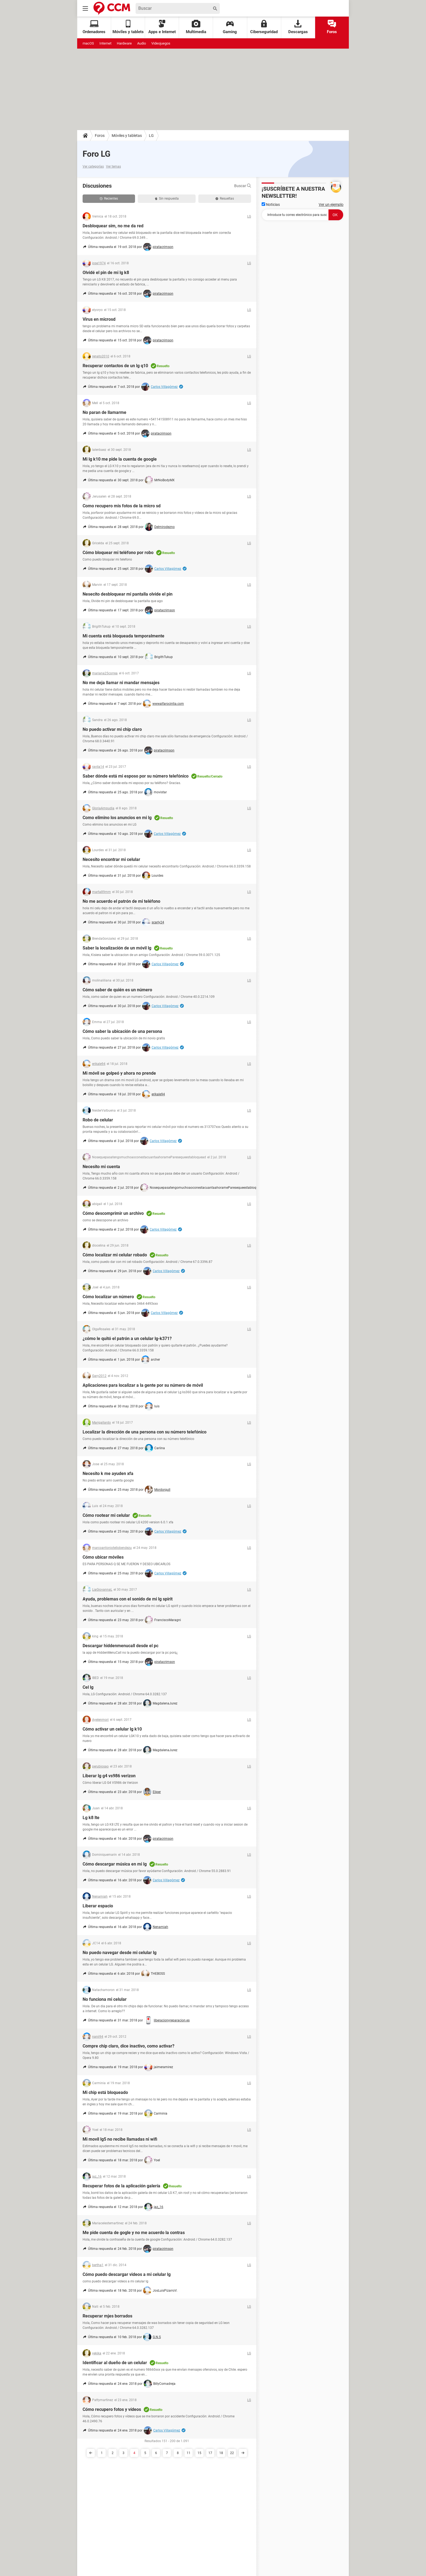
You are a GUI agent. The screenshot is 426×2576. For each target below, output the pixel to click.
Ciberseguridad (264, 27)
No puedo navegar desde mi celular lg (119, 1952)
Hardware (124, 43)
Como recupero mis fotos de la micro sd (122, 505)
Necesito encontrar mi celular (111, 859)
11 (188, 2453)
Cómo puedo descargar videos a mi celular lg (127, 2274)
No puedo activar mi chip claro (112, 729)
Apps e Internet (162, 27)
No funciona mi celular (105, 1999)
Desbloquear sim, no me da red (113, 225)
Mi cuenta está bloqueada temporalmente (123, 636)
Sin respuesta (167, 198)
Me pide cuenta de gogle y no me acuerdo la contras (134, 2232)
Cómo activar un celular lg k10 (112, 1729)
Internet (105, 43)
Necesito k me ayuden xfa (108, 1473)
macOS (88, 43)
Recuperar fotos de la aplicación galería (121, 2185)
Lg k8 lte (91, 1817)
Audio (141, 43)
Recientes (109, 198)
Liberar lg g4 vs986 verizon (109, 1775)
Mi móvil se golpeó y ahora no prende (119, 1073)
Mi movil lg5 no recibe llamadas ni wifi (120, 2139)
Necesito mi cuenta (101, 1166)
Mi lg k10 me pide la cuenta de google (120, 459)
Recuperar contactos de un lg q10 (115, 365)
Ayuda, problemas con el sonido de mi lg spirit (128, 1599)
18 (221, 2453)
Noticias (271, 204)
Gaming (230, 27)
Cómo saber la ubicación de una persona (122, 1031)
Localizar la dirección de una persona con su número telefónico (144, 1432)
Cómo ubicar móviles (103, 1557)
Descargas (298, 27)
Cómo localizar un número (108, 1296)
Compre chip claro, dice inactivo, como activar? (128, 2046)
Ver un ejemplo (331, 204)
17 (210, 2453)
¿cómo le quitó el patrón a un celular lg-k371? (127, 1338)
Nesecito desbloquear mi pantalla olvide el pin (128, 594)
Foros (332, 27)
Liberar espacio (98, 1905)
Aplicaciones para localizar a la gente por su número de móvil (143, 1385)
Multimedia (196, 27)
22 (232, 2453)
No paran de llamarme (104, 412)
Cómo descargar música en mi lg (115, 1864)
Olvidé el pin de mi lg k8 (106, 272)
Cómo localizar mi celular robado (115, 1254)
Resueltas (224, 198)
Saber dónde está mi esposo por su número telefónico (136, 776)
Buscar (242, 186)
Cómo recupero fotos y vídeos (112, 2409)
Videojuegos (160, 43)
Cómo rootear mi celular (106, 1515)
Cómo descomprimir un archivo (113, 1213)
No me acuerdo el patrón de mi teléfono (121, 901)
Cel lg (88, 1687)
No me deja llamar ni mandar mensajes (121, 682)
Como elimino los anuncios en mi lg (117, 817)
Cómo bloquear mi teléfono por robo (118, 552)
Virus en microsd (99, 319)
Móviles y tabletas (127, 135)
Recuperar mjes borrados (107, 2316)
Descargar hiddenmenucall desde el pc (120, 1645)
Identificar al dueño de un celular (115, 2362)
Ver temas (113, 166)
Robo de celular (98, 1119)
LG (151, 135)
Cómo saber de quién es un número (117, 989)
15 (199, 2453)
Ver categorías (93, 166)
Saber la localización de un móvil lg (117, 948)
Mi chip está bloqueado (105, 2092)
